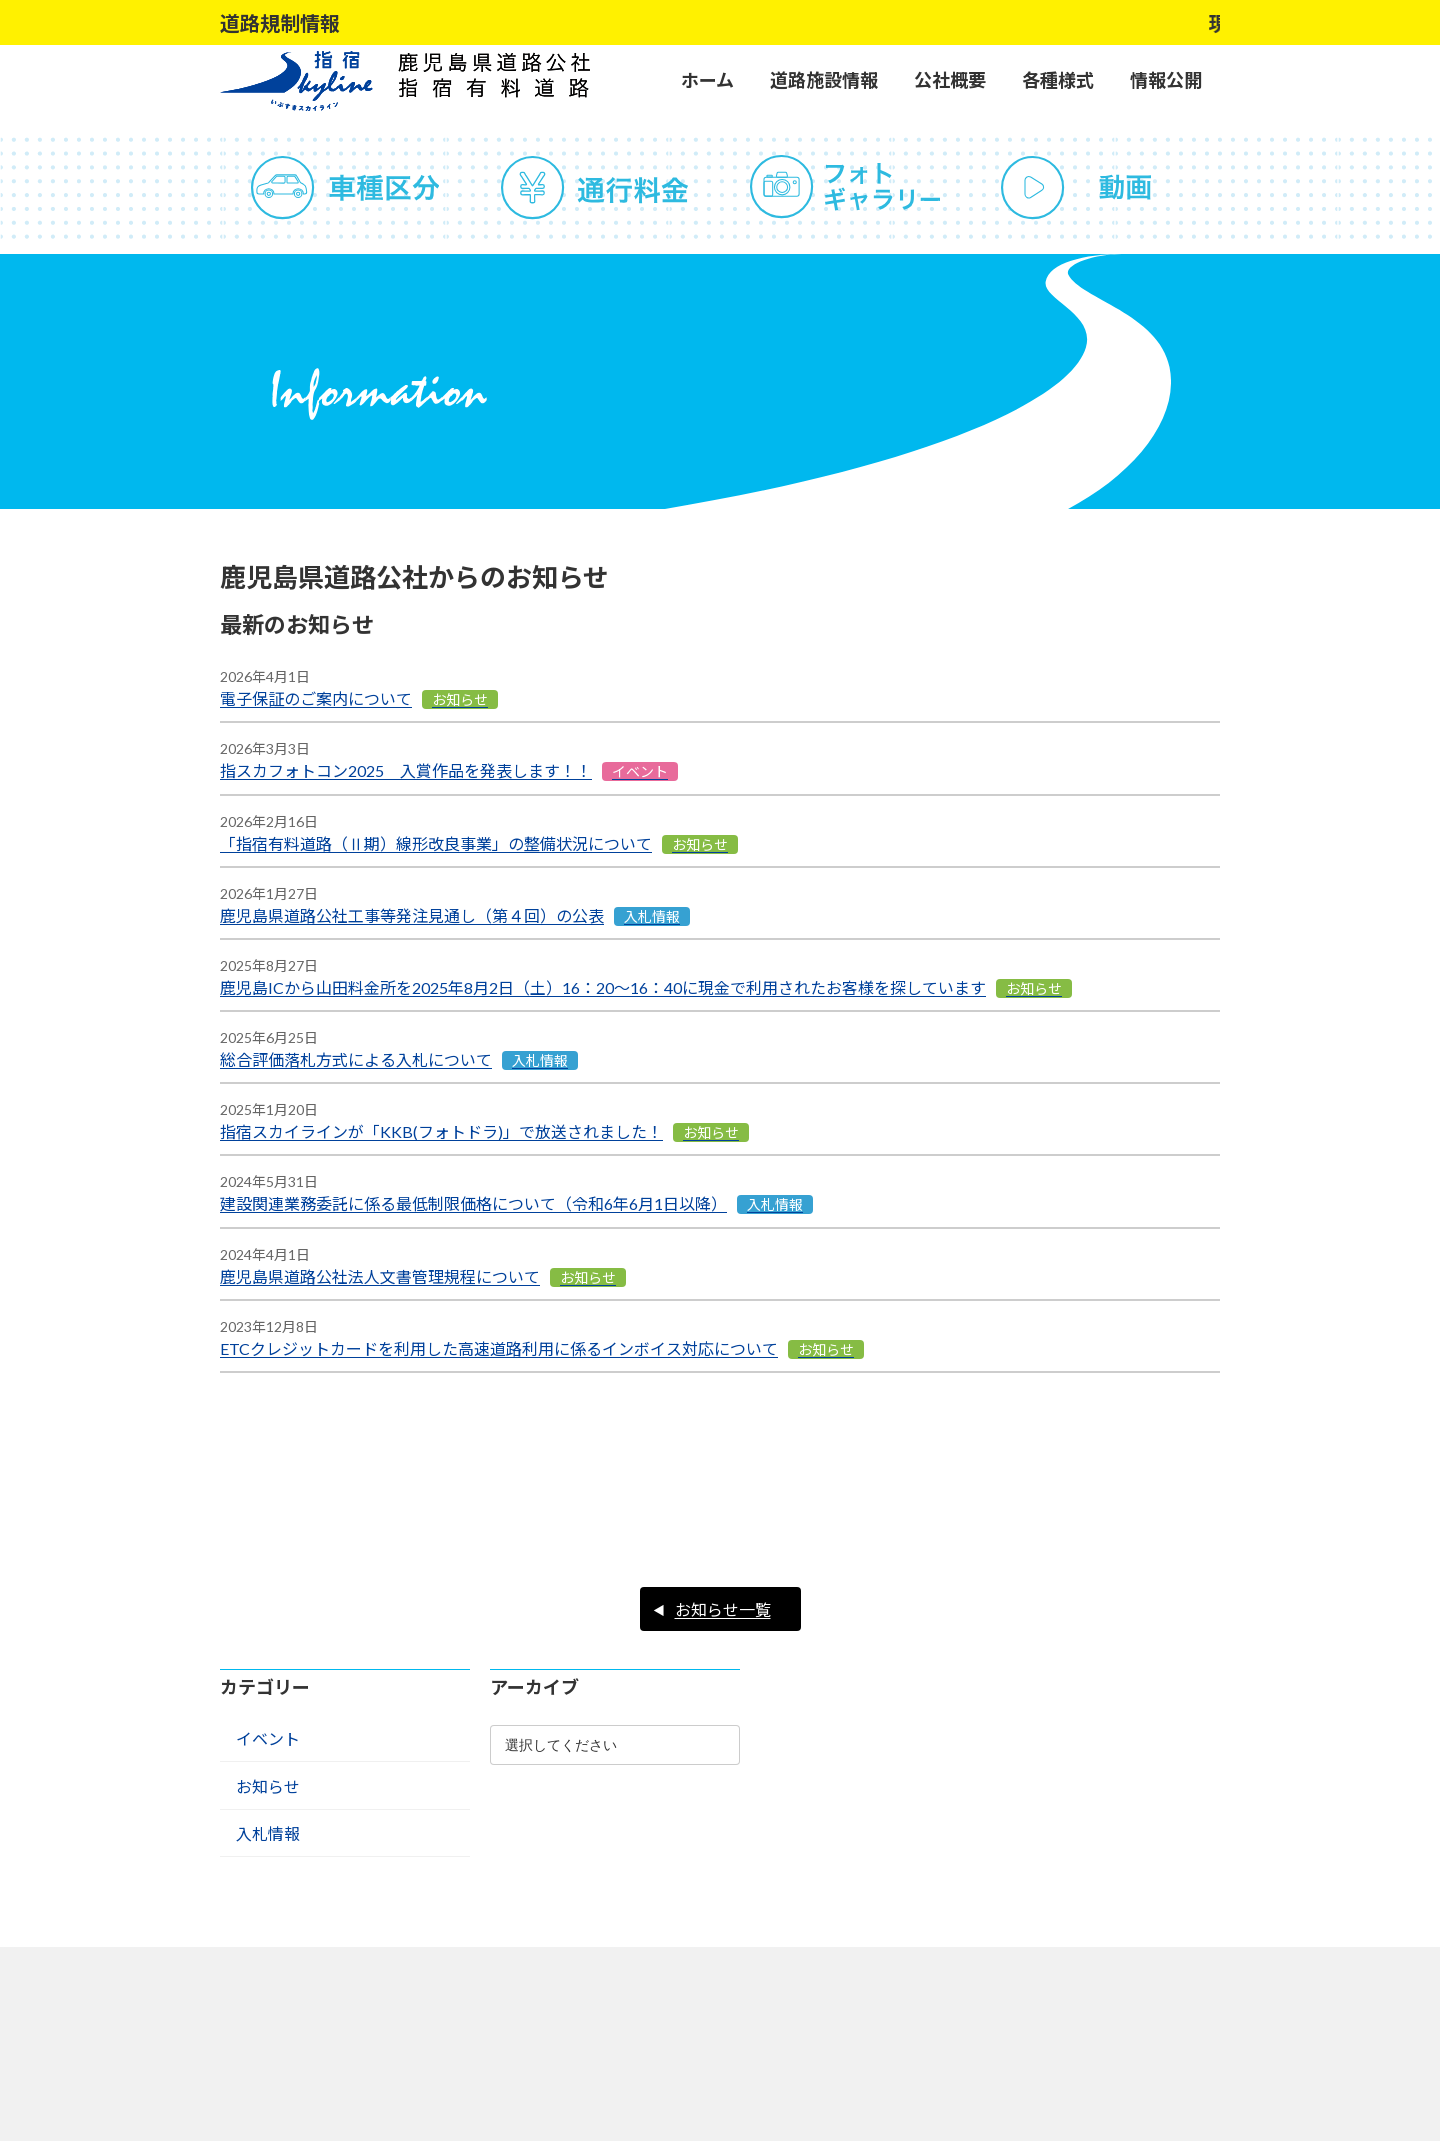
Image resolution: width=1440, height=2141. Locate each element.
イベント (268, 1647)
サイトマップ (1095, 1887)
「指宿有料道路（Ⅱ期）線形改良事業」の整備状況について (436, 843)
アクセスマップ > (856, 2088)
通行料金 (595, 188)
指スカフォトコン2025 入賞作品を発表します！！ (406, 770)
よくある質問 (345, 1887)
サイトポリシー (595, 1887)
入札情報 (268, 1742)
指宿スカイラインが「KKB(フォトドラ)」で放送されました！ (441, 1131)
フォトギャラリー (845, 188)
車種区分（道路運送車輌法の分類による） (345, 188)
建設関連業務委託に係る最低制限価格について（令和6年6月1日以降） (473, 1203)
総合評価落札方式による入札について (356, 1059)
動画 (1095, 188)
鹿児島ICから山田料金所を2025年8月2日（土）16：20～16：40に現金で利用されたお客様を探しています (603, 987)
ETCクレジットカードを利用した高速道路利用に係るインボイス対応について (499, 1348)
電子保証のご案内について (316, 698)
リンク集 (845, 1887)
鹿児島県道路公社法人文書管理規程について (380, 1276)
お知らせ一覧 (723, 1518)
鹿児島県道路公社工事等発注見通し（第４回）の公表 (412, 915)
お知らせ (268, 1695)
